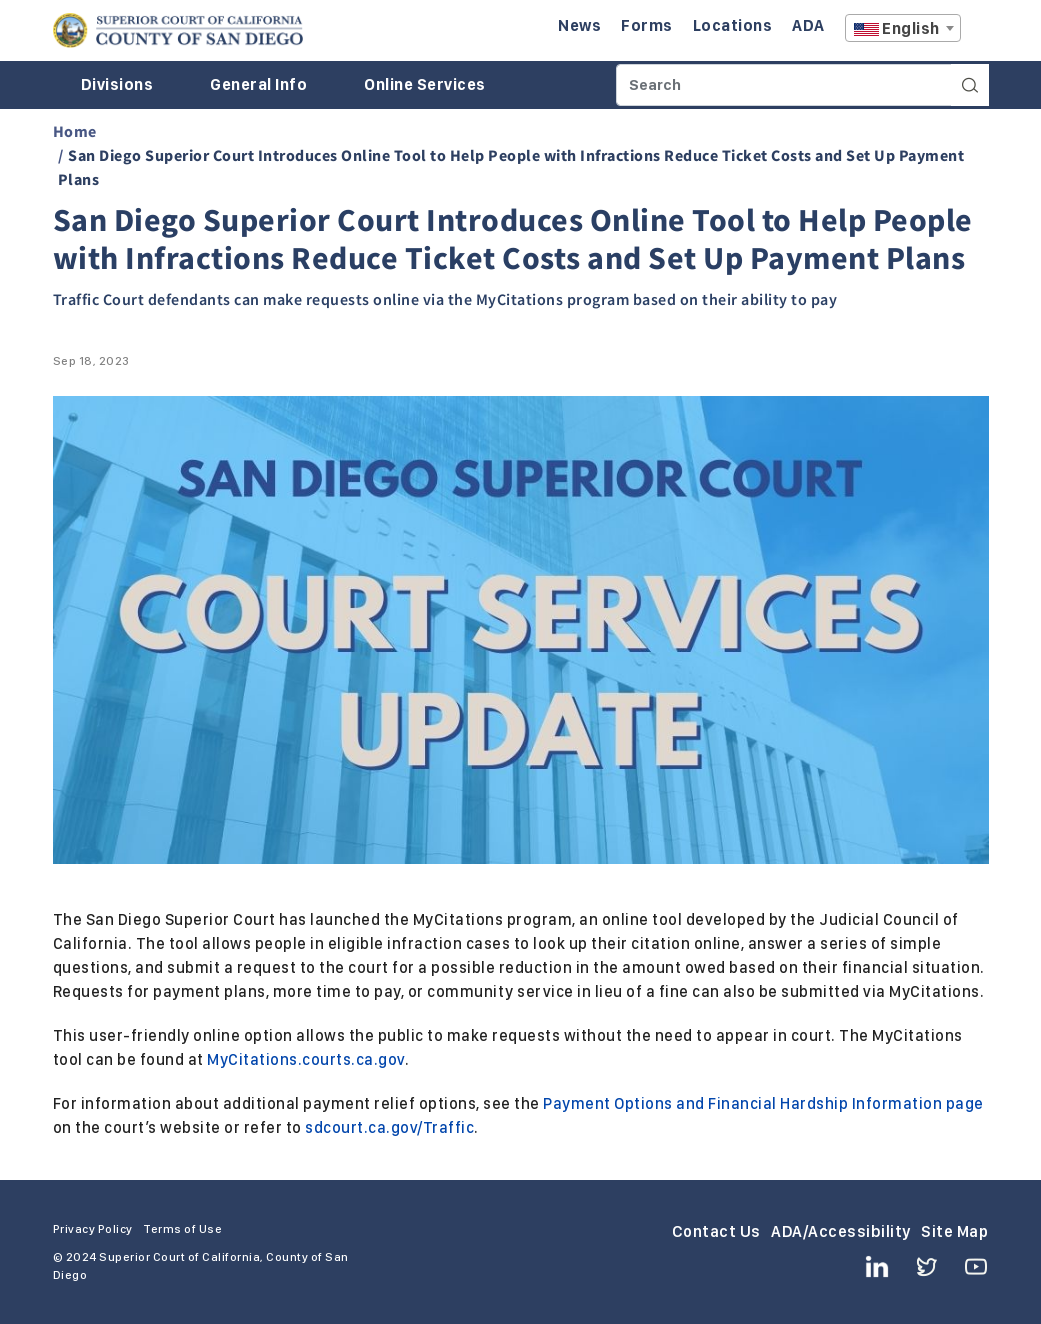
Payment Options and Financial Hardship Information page (763, 1103)
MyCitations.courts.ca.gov (306, 1059)
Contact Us (716, 1231)
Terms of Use (182, 1229)
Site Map (954, 1231)
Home (75, 131)
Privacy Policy (93, 1229)
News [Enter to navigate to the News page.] (579, 25)
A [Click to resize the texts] (975, 33)
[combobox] (903, 28)
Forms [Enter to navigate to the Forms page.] (647, 25)
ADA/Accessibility (841, 1231)
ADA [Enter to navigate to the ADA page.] (808, 25)
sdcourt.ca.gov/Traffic (389, 1127)
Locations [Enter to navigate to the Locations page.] (733, 25)
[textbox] (903, 29)
